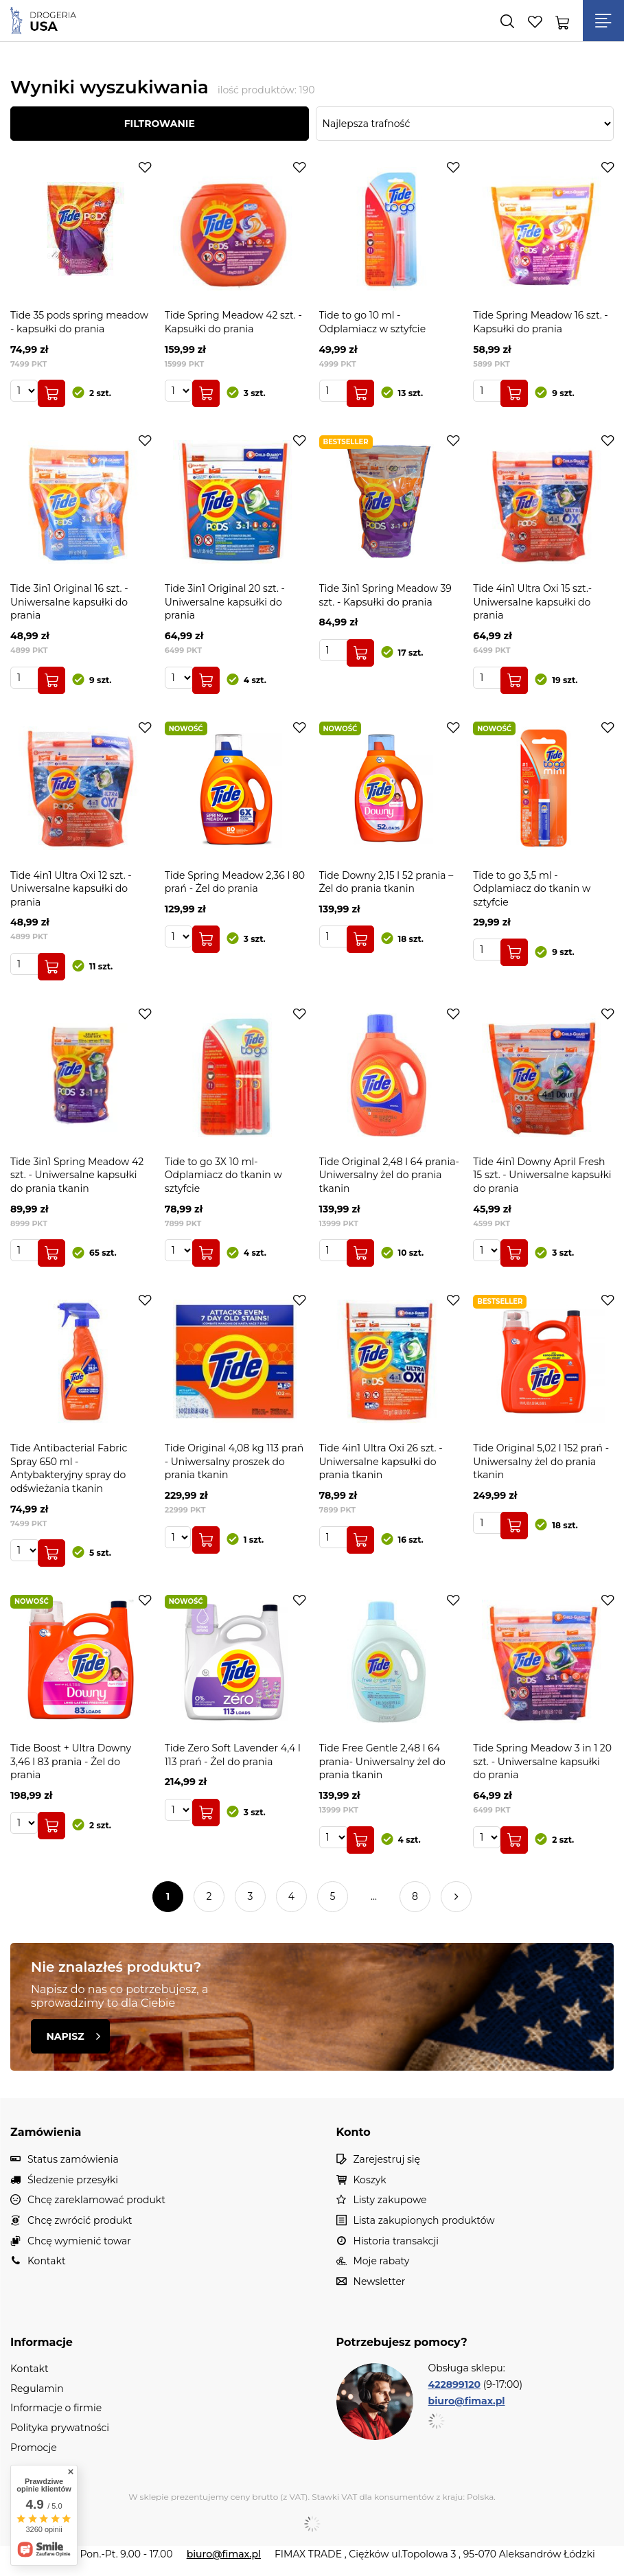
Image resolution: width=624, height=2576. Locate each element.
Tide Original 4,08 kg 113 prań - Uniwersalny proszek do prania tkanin (234, 1461)
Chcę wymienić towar (79, 2241)
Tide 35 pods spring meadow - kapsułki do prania (79, 322)
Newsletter (380, 2282)
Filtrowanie (159, 123)
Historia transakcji (396, 2241)
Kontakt (46, 2261)
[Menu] (603, 20)
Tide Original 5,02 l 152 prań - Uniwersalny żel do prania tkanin (541, 1461)
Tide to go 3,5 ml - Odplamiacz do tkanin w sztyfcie (531, 888)
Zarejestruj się (387, 2159)
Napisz (73, 2036)
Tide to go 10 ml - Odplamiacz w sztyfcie (372, 322)
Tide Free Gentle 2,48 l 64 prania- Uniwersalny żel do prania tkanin (382, 1761)
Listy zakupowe (390, 2200)
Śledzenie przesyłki (72, 2180)
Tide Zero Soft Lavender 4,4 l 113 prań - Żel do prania (233, 1755)
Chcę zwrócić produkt (79, 2221)
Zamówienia (45, 2132)
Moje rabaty (382, 2261)
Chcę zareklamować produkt (96, 2200)
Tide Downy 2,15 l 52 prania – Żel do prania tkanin (386, 882)
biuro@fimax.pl (466, 2401)
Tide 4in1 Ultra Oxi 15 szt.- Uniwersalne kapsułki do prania (532, 601)
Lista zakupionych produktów (424, 2221)
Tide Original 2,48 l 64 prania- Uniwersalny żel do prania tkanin (389, 1175)
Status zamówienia (73, 2159)
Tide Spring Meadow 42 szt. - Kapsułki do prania (233, 322)
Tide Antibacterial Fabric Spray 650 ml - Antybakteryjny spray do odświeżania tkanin (68, 1468)
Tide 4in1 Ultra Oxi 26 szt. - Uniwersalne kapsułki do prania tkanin (381, 1461)
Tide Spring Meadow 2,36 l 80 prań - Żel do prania (235, 882)
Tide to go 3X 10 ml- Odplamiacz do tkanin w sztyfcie (223, 1175)
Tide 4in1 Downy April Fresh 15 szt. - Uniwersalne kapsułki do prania (542, 1175)
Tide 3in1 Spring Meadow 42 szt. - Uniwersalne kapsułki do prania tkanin (76, 1175)
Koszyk (370, 2180)
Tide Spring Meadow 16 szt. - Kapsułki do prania (540, 322)
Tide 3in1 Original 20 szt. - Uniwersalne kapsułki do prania (225, 601)
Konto (353, 2132)
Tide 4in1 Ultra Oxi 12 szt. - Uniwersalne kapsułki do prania (71, 888)
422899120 (454, 2384)
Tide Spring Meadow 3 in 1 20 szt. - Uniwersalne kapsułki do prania (542, 1761)
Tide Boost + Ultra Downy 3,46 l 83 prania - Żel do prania (70, 1761)
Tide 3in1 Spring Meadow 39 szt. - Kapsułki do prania (385, 595)
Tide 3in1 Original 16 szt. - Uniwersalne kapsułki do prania (69, 601)
